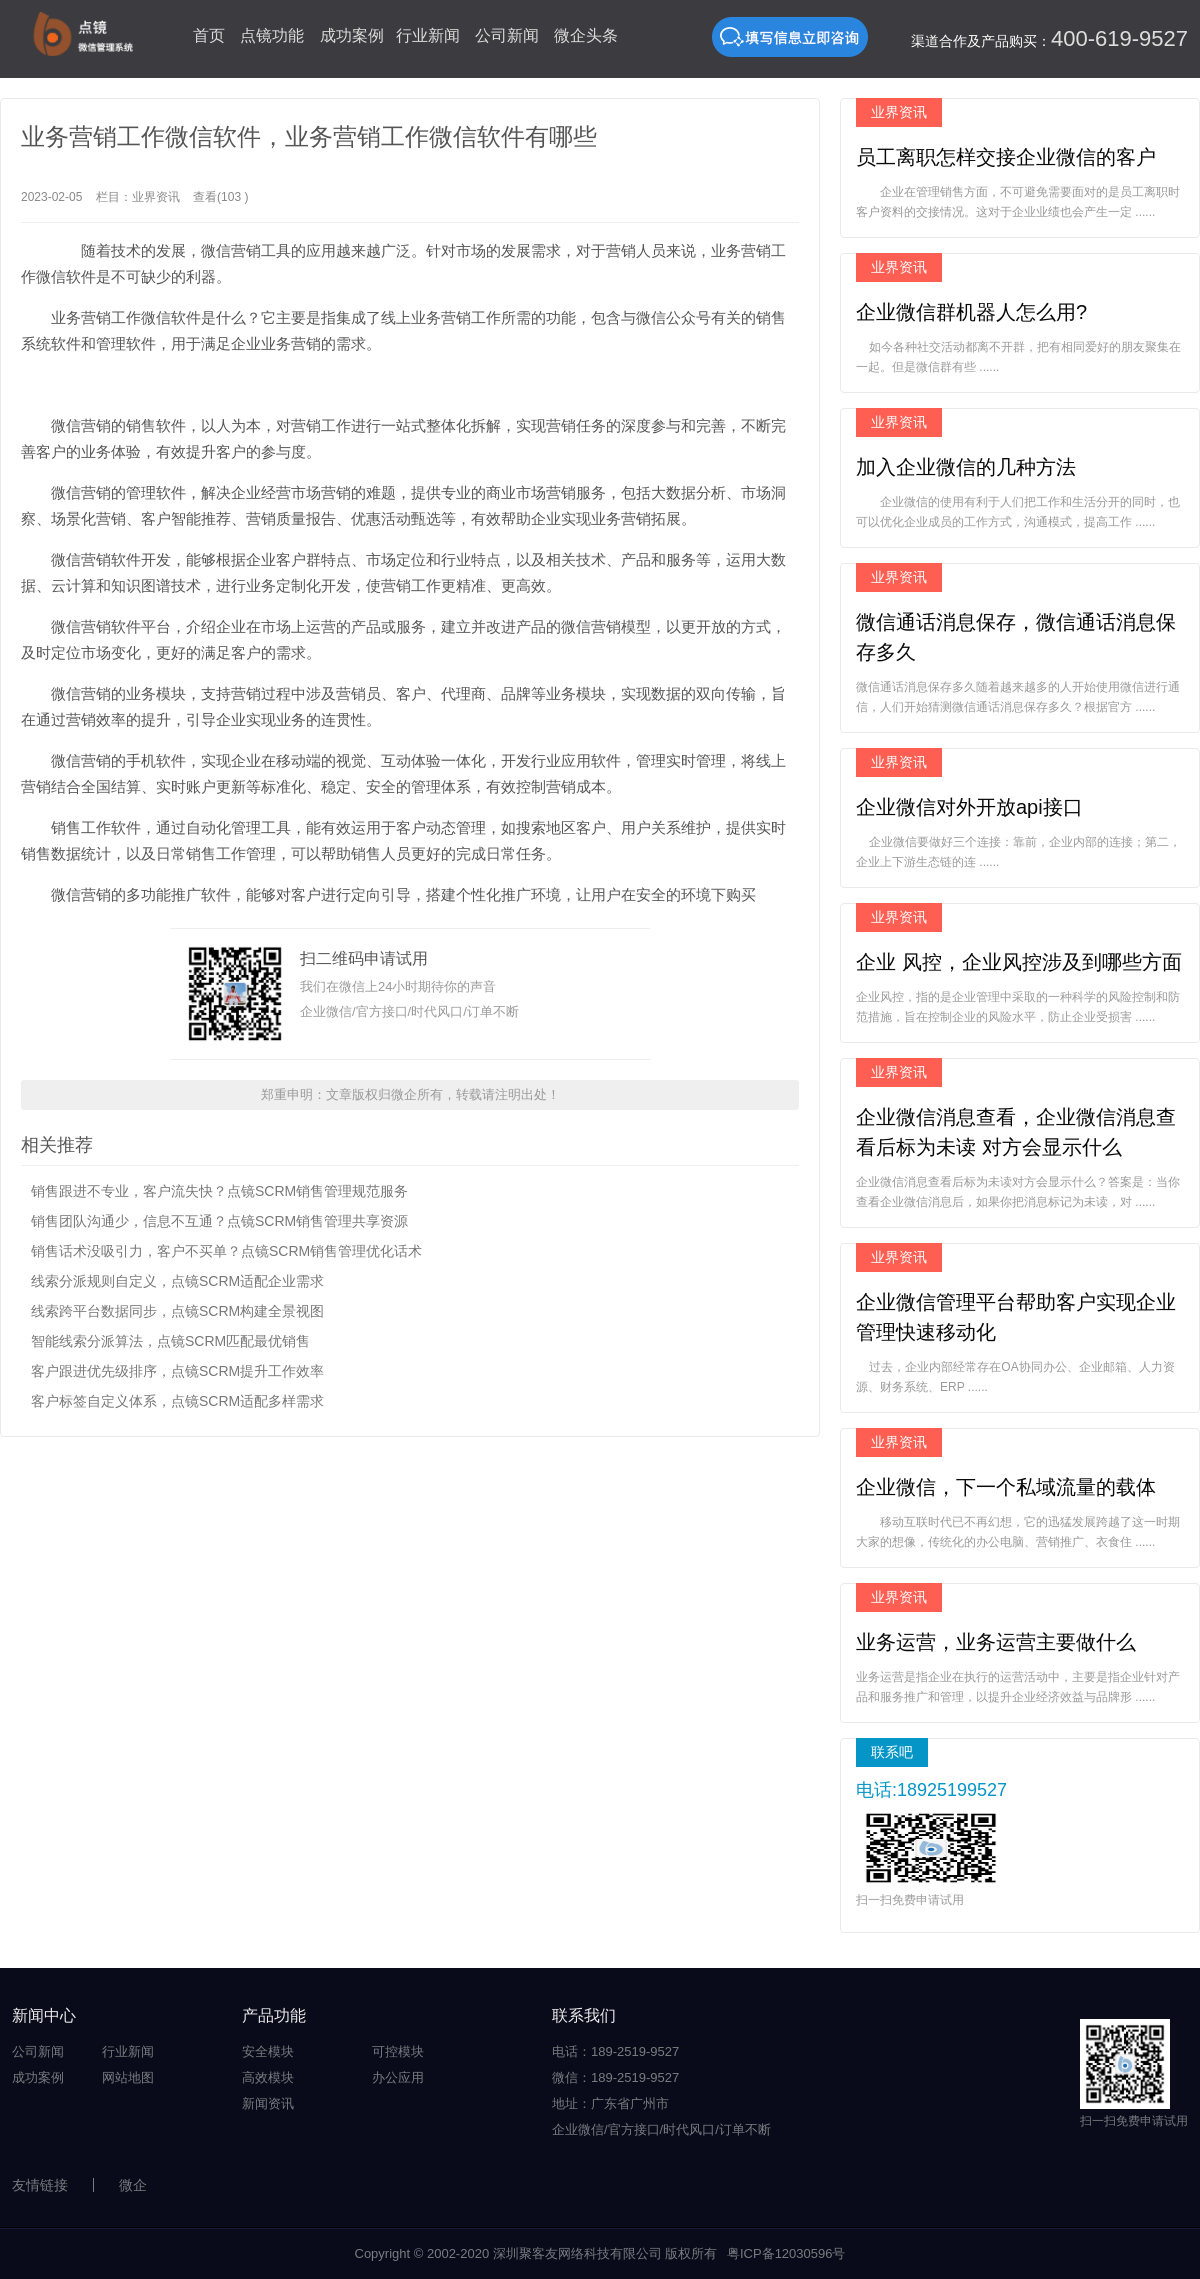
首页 (209, 35)
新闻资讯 (268, 2103)
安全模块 (268, 2051)
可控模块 (398, 2051)
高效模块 (268, 2077)
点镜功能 (272, 35)
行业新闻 (428, 35)
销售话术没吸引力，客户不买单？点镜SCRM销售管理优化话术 (226, 1251)
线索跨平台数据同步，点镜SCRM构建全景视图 (177, 1311)
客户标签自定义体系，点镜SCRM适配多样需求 (177, 1401)
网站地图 (128, 2077)
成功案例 (352, 35)
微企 (133, 2185)
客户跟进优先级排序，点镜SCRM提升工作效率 (177, 1371)
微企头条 (586, 35)
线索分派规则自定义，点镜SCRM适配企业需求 (177, 1281)
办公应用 (398, 2077)
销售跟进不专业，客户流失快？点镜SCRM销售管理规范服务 (219, 1191)
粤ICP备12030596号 (786, 2253)
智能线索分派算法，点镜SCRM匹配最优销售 (170, 1341)
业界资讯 (156, 197)
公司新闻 (507, 35)
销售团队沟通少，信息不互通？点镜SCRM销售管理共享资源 (219, 1221)
